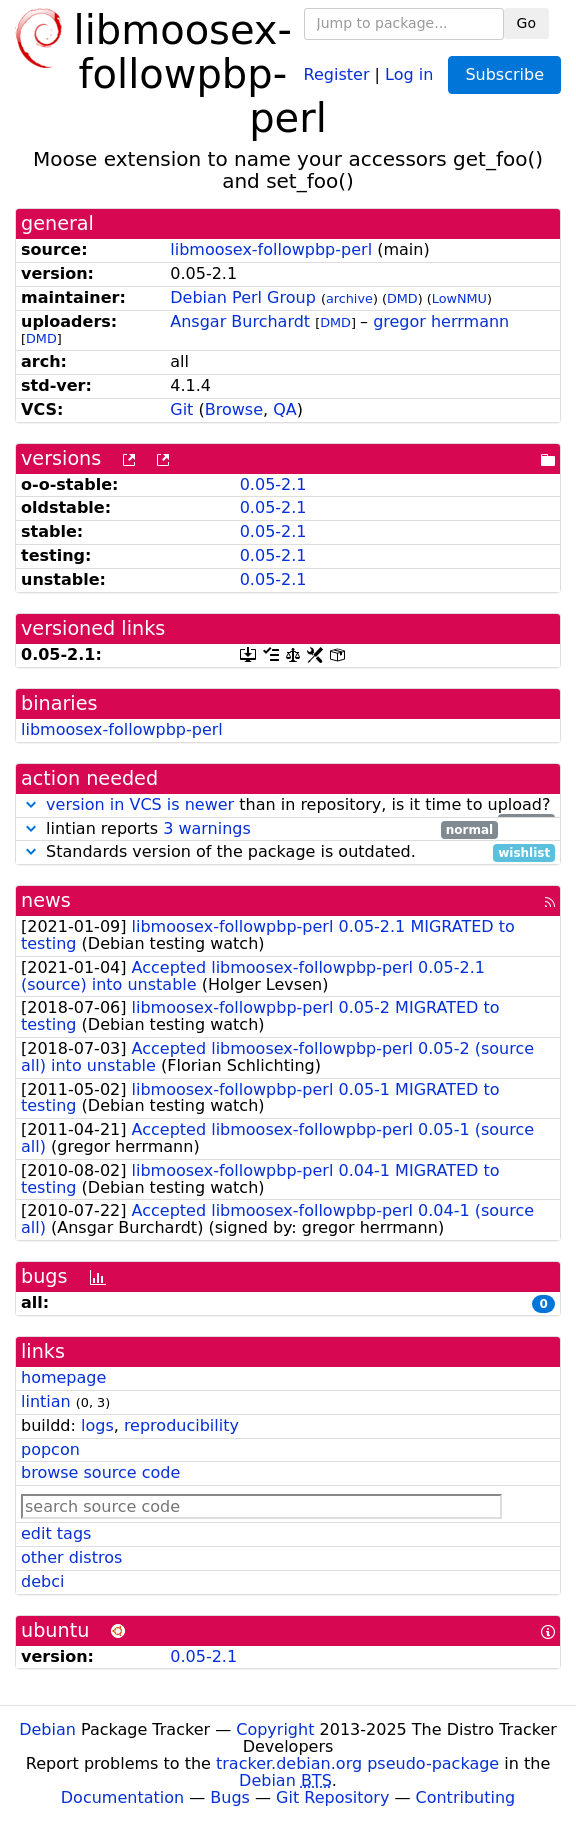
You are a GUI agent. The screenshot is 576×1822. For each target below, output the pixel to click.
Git (181, 409)
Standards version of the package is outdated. (288, 852)
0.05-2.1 (273, 484)
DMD (402, 298)
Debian (47, 1729)
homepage (63, 1377)
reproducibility (181, 1425)
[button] (31, 804)
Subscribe (504, 74)
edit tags (56, 1533)
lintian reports (259, 829)
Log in (409, 73)
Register (337, 73)
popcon (50, 1449)
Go (526, 23)
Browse (234, 409)
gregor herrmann (441, 321)
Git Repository (332, 1797)
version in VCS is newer (140, 804)
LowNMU (459, 298)
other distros (71, 1557)
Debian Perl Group (243, 297)
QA (285, 409)
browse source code (100, 1472)
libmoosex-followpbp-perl (271, 249)
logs (97, 1425)
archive (349, 298)
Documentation (122, 1797)
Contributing (466, 1797)
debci (42, 1581)
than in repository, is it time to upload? (288, 805)
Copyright (275, 1729)
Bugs (230, 1797)
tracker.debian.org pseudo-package (357, 1763)
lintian (46, 1401)
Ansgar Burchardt (240, 321)
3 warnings (207, 828)
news (46, 900)
